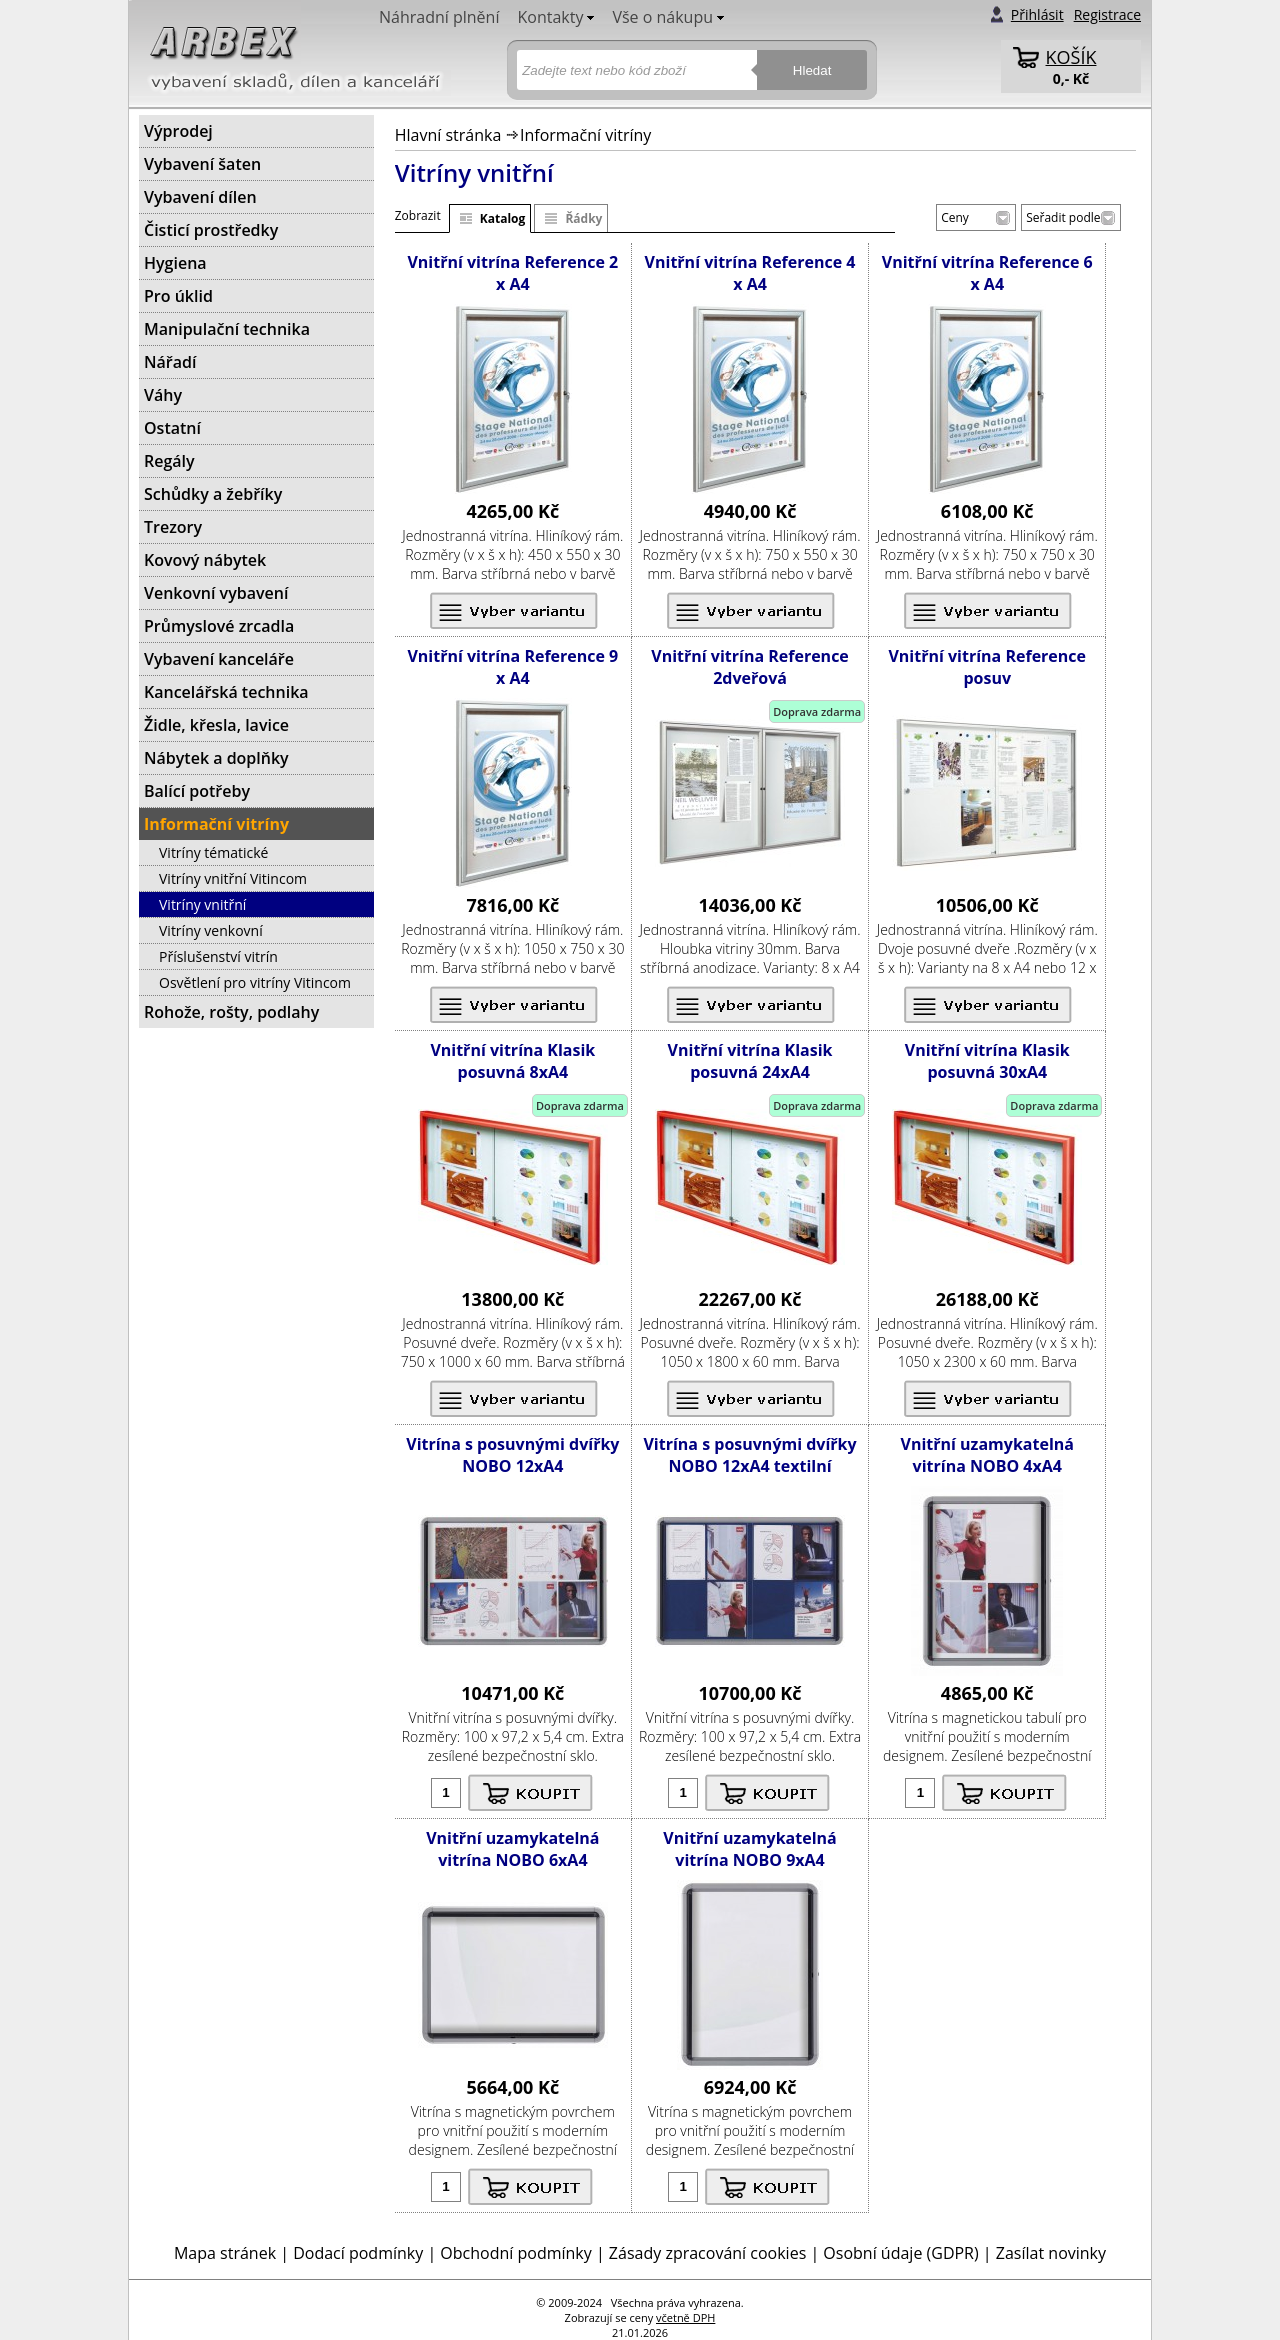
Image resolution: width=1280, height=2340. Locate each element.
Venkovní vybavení (216, 593)
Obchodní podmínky (515, 2253)
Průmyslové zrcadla (219, 626)
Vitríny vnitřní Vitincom (233, 878)
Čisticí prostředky (211, 230)
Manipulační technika (227, 329)
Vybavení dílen (200, 197)
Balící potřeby (197, 791)
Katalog (503, 218)
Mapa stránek (225, 2253)
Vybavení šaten (202, 164)
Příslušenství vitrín (218, 956)
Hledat (812, 70)
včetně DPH (685, 2317)
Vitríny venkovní (211, 930)
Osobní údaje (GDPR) (900, 2253)
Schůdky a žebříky (213, 494)
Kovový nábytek (205, 560)
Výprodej (178, 131)
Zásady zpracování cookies (707, 2253)
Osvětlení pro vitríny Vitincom (255, 982)
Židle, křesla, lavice (216, 725)
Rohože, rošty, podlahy (231, 1012)
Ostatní (172, 428)
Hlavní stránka (448, 135)
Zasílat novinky (1051, 2253)
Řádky (583, 218)
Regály (169, 461)
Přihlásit (1037, 14)
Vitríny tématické (213, 852)
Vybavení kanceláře (219, 659)
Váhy (163, 395)
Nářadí (170, 362)
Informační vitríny (585, 135)
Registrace (1107, 14)
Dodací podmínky (358, 2253)
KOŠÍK (1071, 57)
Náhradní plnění (439, 17)
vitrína (509, 535)
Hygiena (175, 263)
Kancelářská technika (226, 692)
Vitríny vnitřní (202, 904)
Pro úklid (178, 296)
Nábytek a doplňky (216, 758)
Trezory (173, 527)
